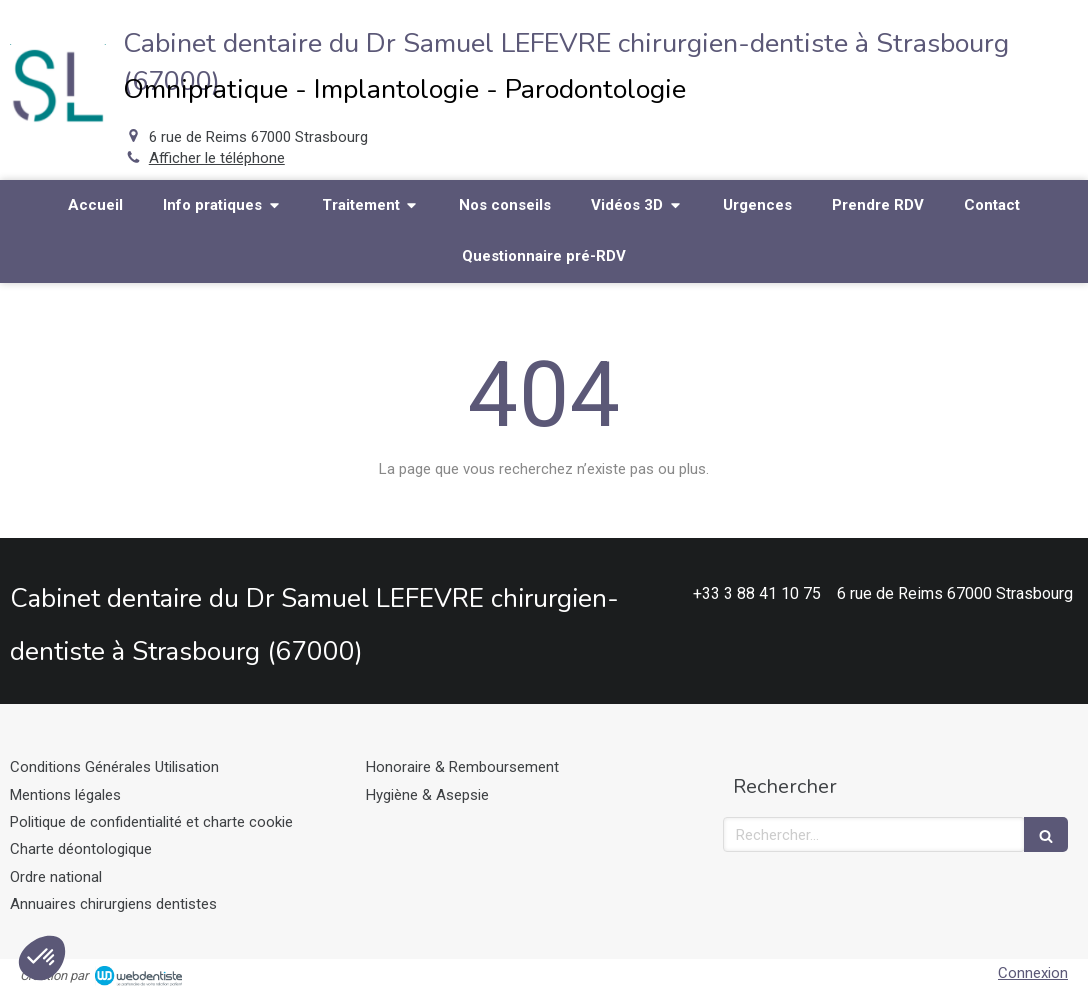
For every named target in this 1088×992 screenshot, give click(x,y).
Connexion (1033, 973)
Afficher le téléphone (217, 158)
